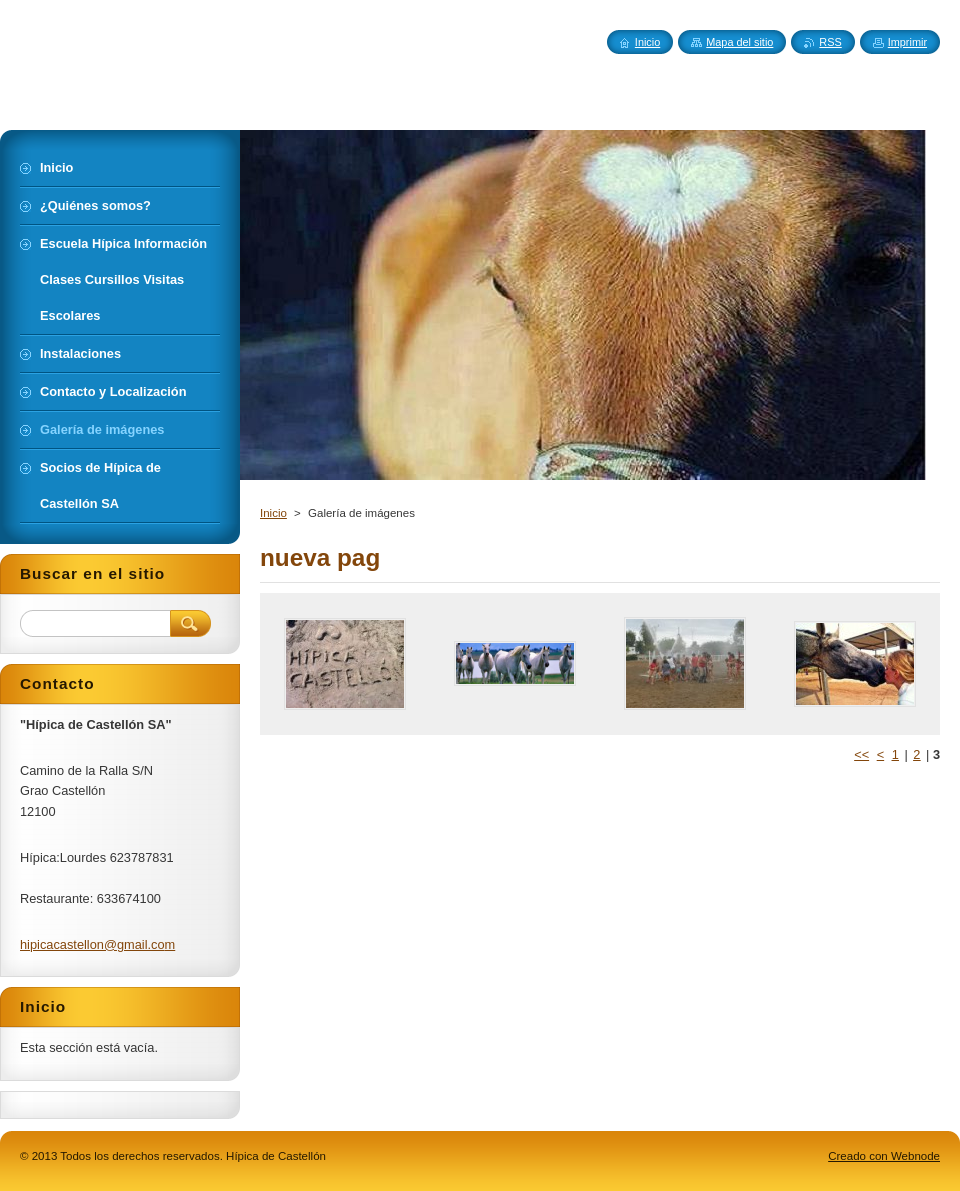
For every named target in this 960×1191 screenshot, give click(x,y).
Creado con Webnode (884, 1156)
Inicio (273, 513)
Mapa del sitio (739, 42)
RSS (830, 42)
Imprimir (907, 42)
